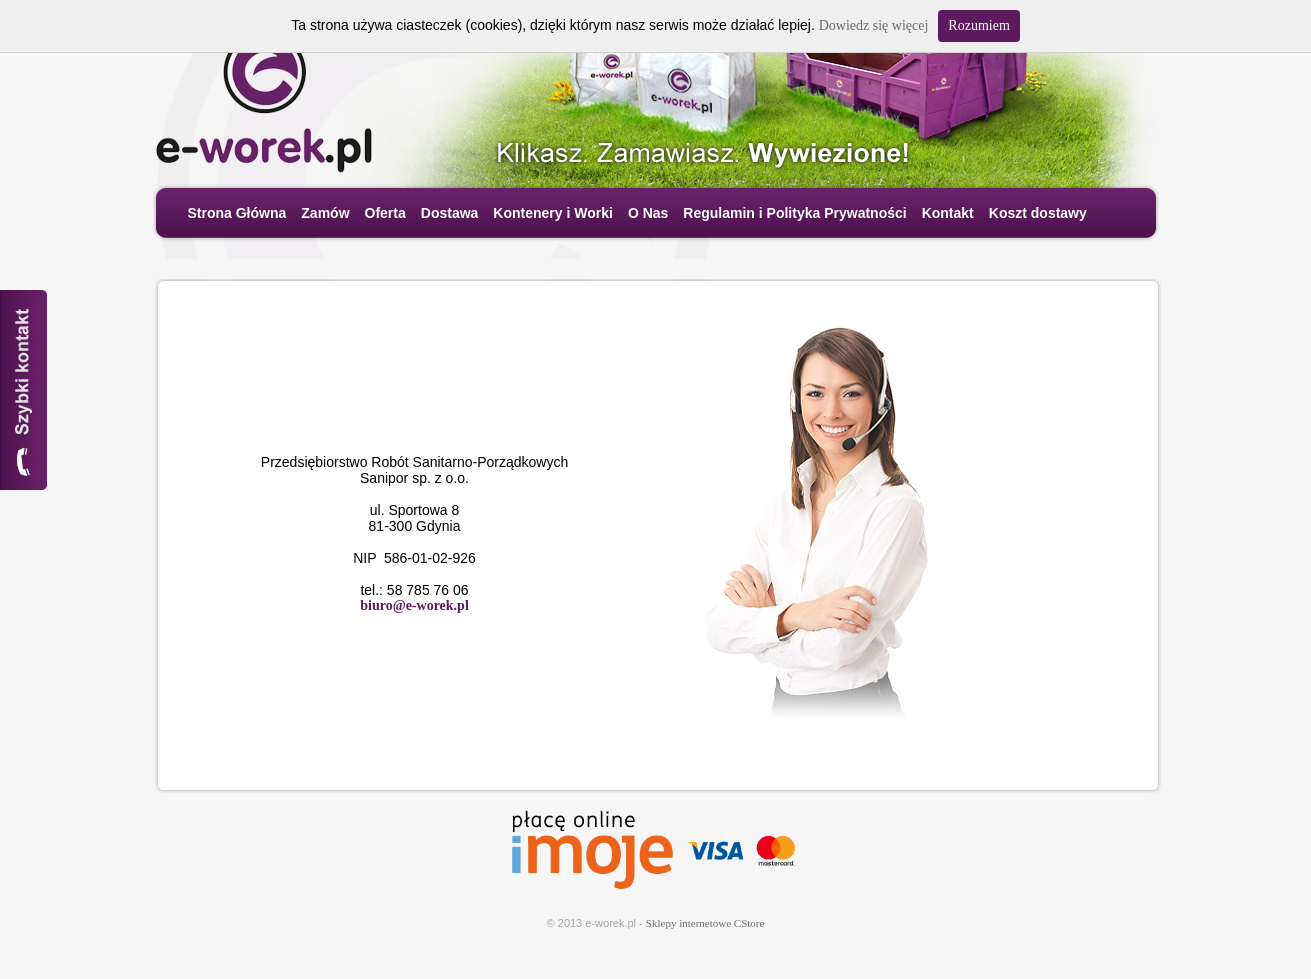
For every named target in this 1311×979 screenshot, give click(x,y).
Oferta (385, 213)
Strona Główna (237, 213)
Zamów (325, 213)
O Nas (648, 213)
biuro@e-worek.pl (414, 605)
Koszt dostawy (1038, 213)
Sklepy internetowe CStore (705, 923)
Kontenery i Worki (553, 213)
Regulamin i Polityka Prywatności (794, 213)
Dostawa (450, 213)
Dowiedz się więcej (874, 25)
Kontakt (948, 213)
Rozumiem (978, 25)
